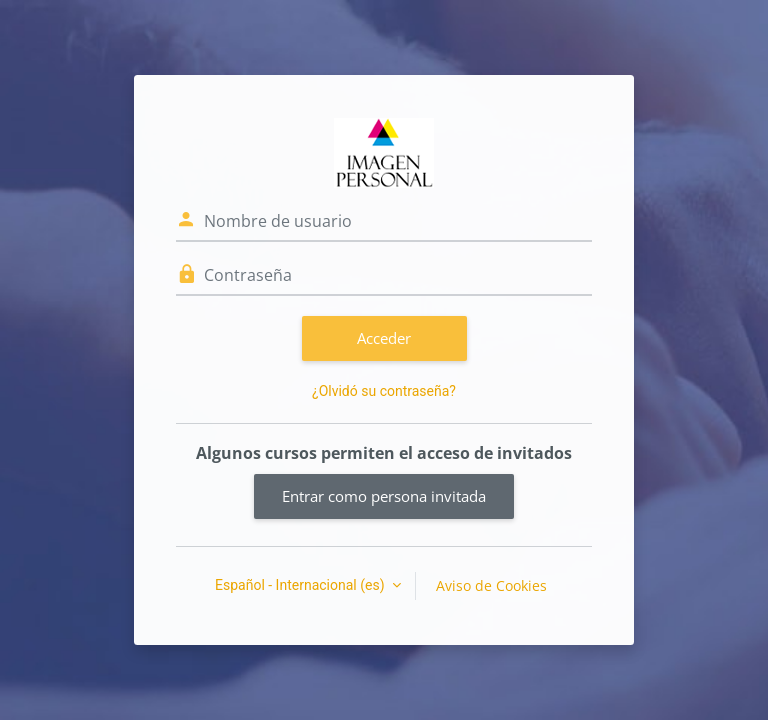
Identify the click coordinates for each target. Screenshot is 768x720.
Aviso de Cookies (491, 585)
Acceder (384, 338)
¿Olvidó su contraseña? (384, 391)
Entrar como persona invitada (384, 496)
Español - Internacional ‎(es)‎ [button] (301, 585)
